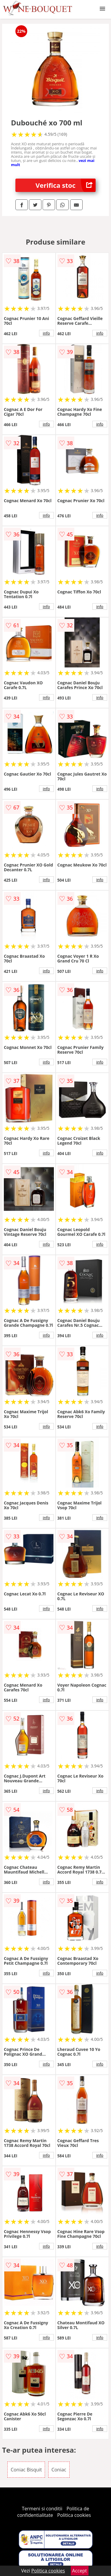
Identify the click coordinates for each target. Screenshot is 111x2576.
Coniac (59, 2469)
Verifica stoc (66, 185)
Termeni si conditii (42, 2508)
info (46, 333)
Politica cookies (74, 2515)
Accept (79, 2570)
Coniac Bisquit (26, 2469)
